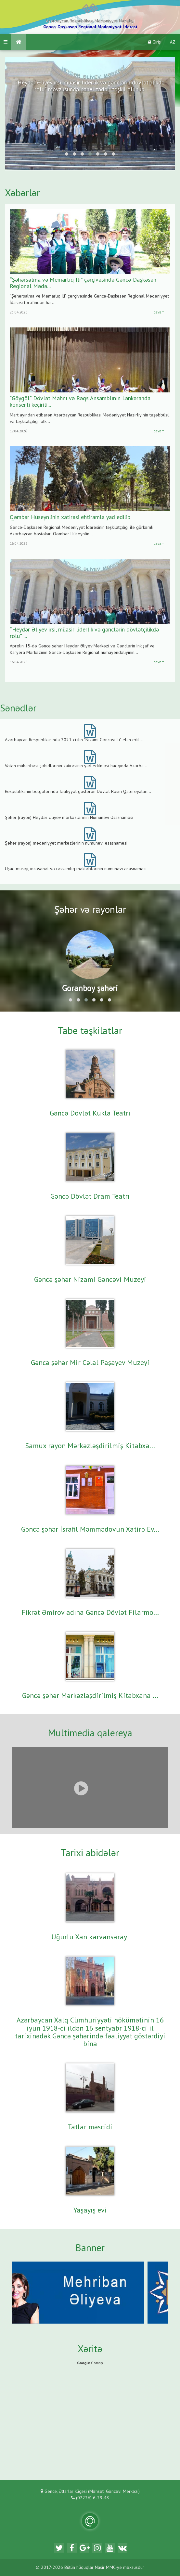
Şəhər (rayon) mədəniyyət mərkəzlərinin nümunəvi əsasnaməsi (66, 843)
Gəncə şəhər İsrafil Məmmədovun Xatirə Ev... (90, 1529)
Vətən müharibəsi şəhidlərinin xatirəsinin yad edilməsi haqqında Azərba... (76, 766)
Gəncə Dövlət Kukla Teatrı (90, 1113)
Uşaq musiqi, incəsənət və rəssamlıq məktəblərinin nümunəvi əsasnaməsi (76, 869)
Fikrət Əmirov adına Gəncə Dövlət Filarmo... (90, 1612)
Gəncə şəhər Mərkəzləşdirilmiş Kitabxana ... (90, 1696)
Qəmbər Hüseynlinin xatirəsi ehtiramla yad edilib (70, 517)
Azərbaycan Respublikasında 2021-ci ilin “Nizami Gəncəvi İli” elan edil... (74, 740)
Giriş (154, 42)
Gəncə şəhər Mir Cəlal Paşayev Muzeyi (90, 1363)
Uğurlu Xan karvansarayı (90, 1937)
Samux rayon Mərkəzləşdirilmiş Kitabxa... (90, 1446)
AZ (172, 42)
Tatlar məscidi (90, 2127)
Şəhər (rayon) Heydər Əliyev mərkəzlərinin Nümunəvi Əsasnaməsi (69, 817)
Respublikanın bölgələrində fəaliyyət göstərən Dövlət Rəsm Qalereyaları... (78, 791)
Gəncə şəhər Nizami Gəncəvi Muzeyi (90, 1279)
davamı (159, 312)
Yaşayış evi (90, 2210)
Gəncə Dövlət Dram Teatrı (90, 1196)
